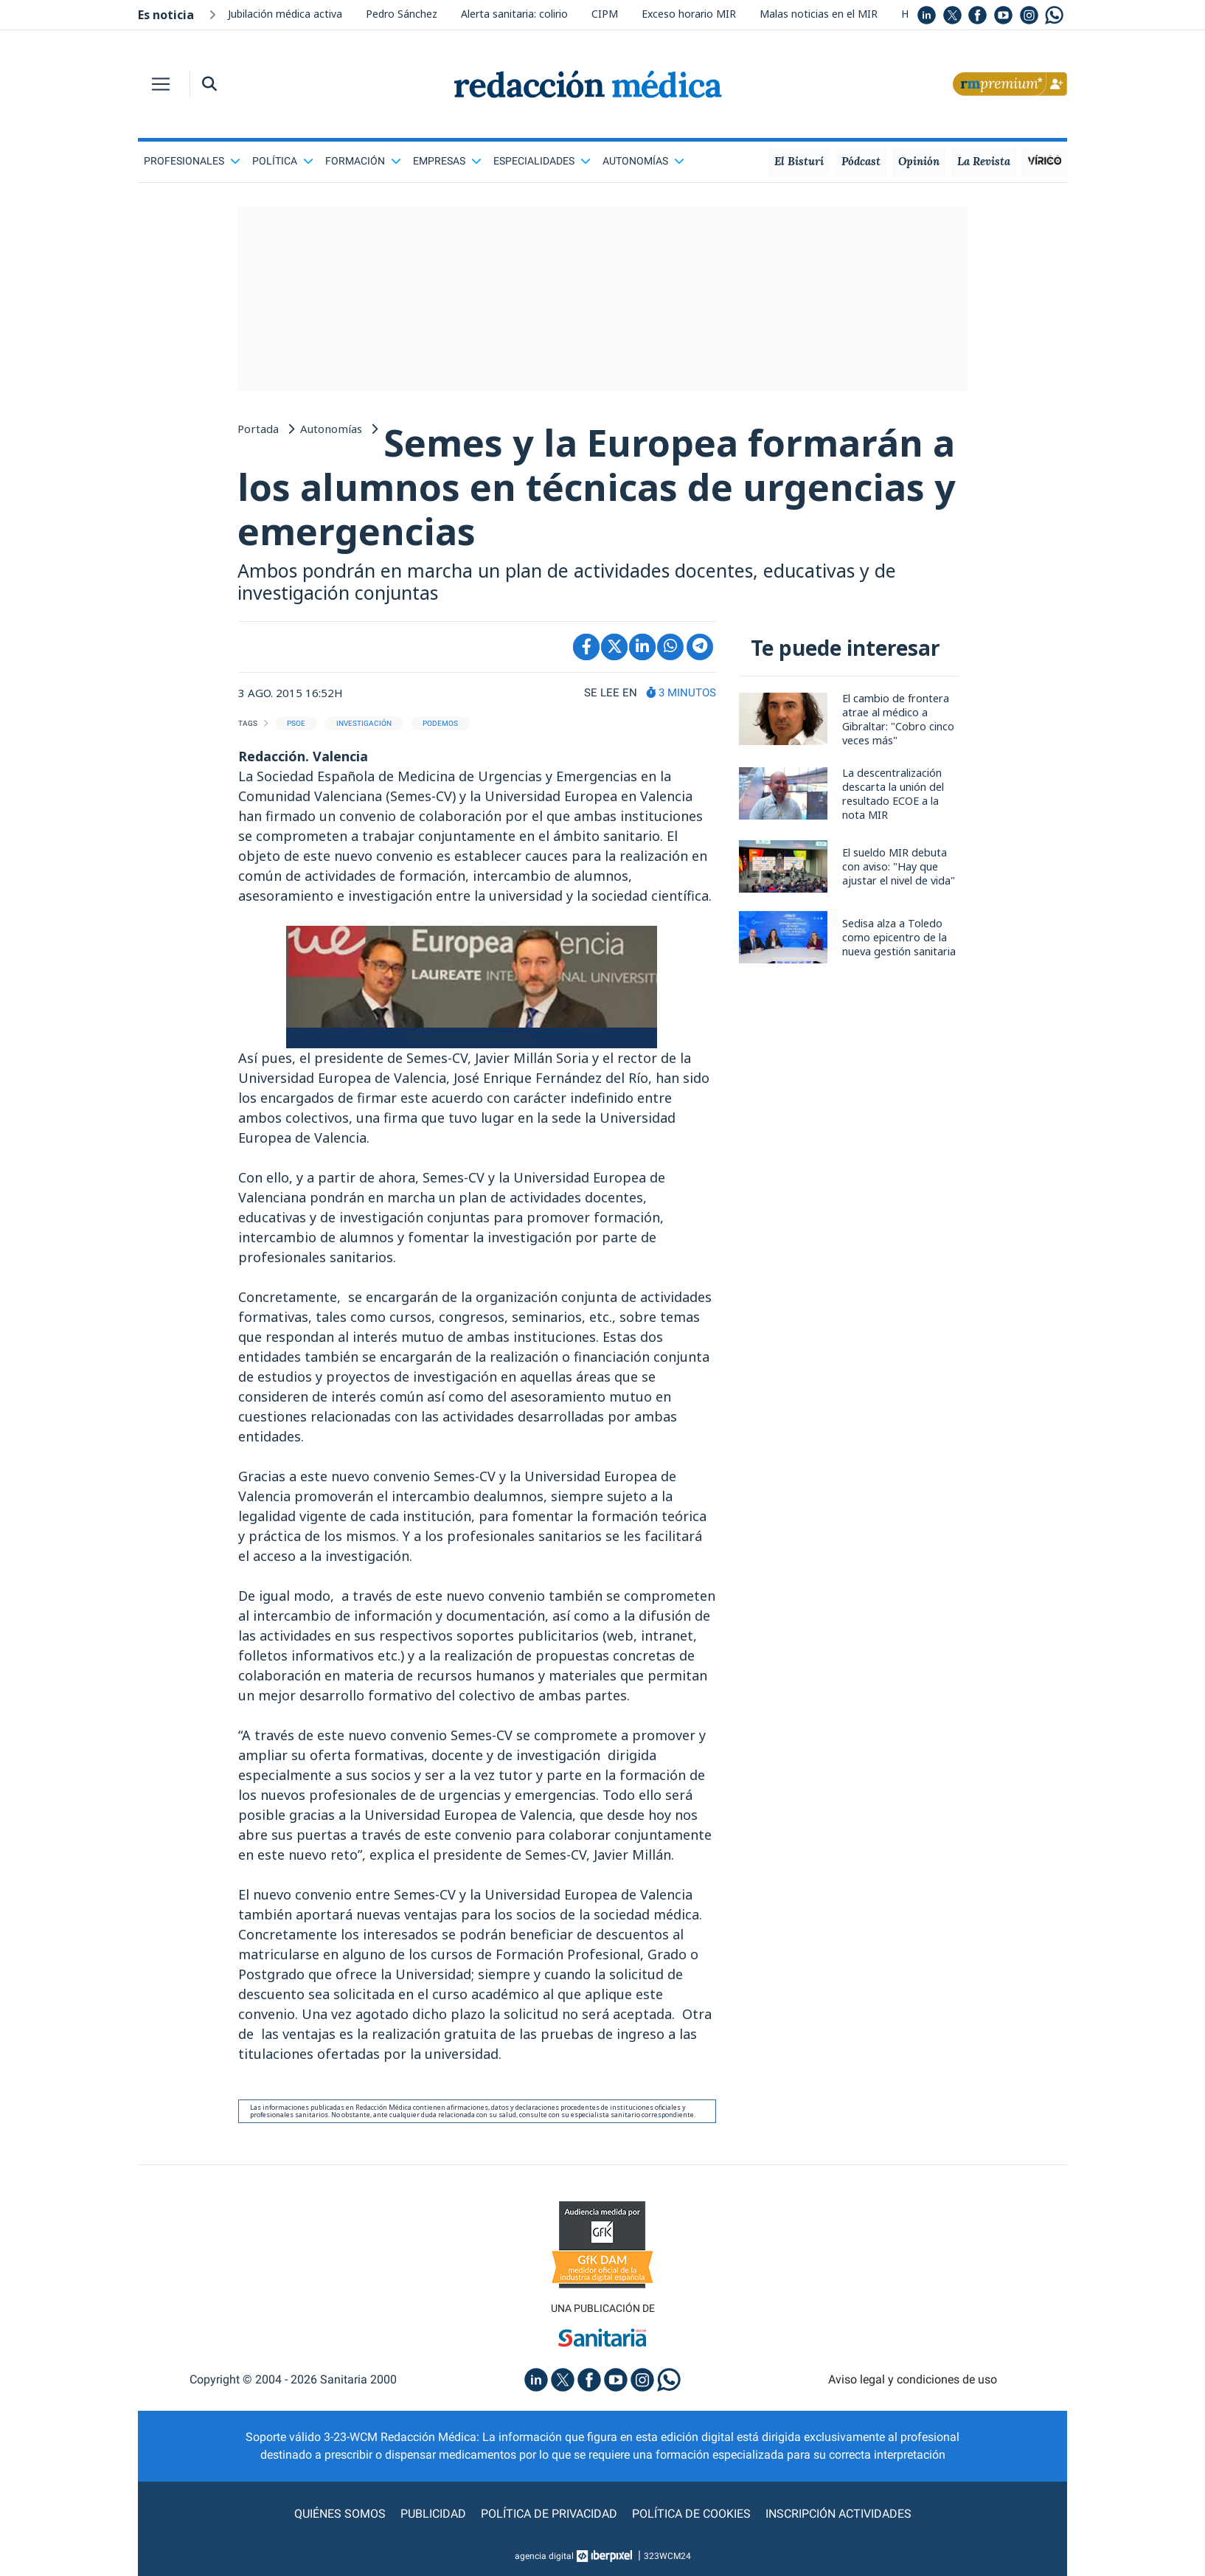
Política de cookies (691, 2514)
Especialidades (542, 161)
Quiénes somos (340, 2514)
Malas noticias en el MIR (819, 14)
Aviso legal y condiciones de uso (912, 2379)
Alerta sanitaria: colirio (514, 14)
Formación (363, 161)
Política (282, 161)
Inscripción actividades (838, 2514)
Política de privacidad (549, 2514)
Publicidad (433, 2514)
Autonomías (643, 161)
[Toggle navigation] (161, 84)
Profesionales (192, 161)
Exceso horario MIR (689, 14)
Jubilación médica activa (285, 14)
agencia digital (544, 2556)
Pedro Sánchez (401, 14)
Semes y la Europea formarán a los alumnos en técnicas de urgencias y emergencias (595, 487)
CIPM (604, 14)
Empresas (447, 161)
